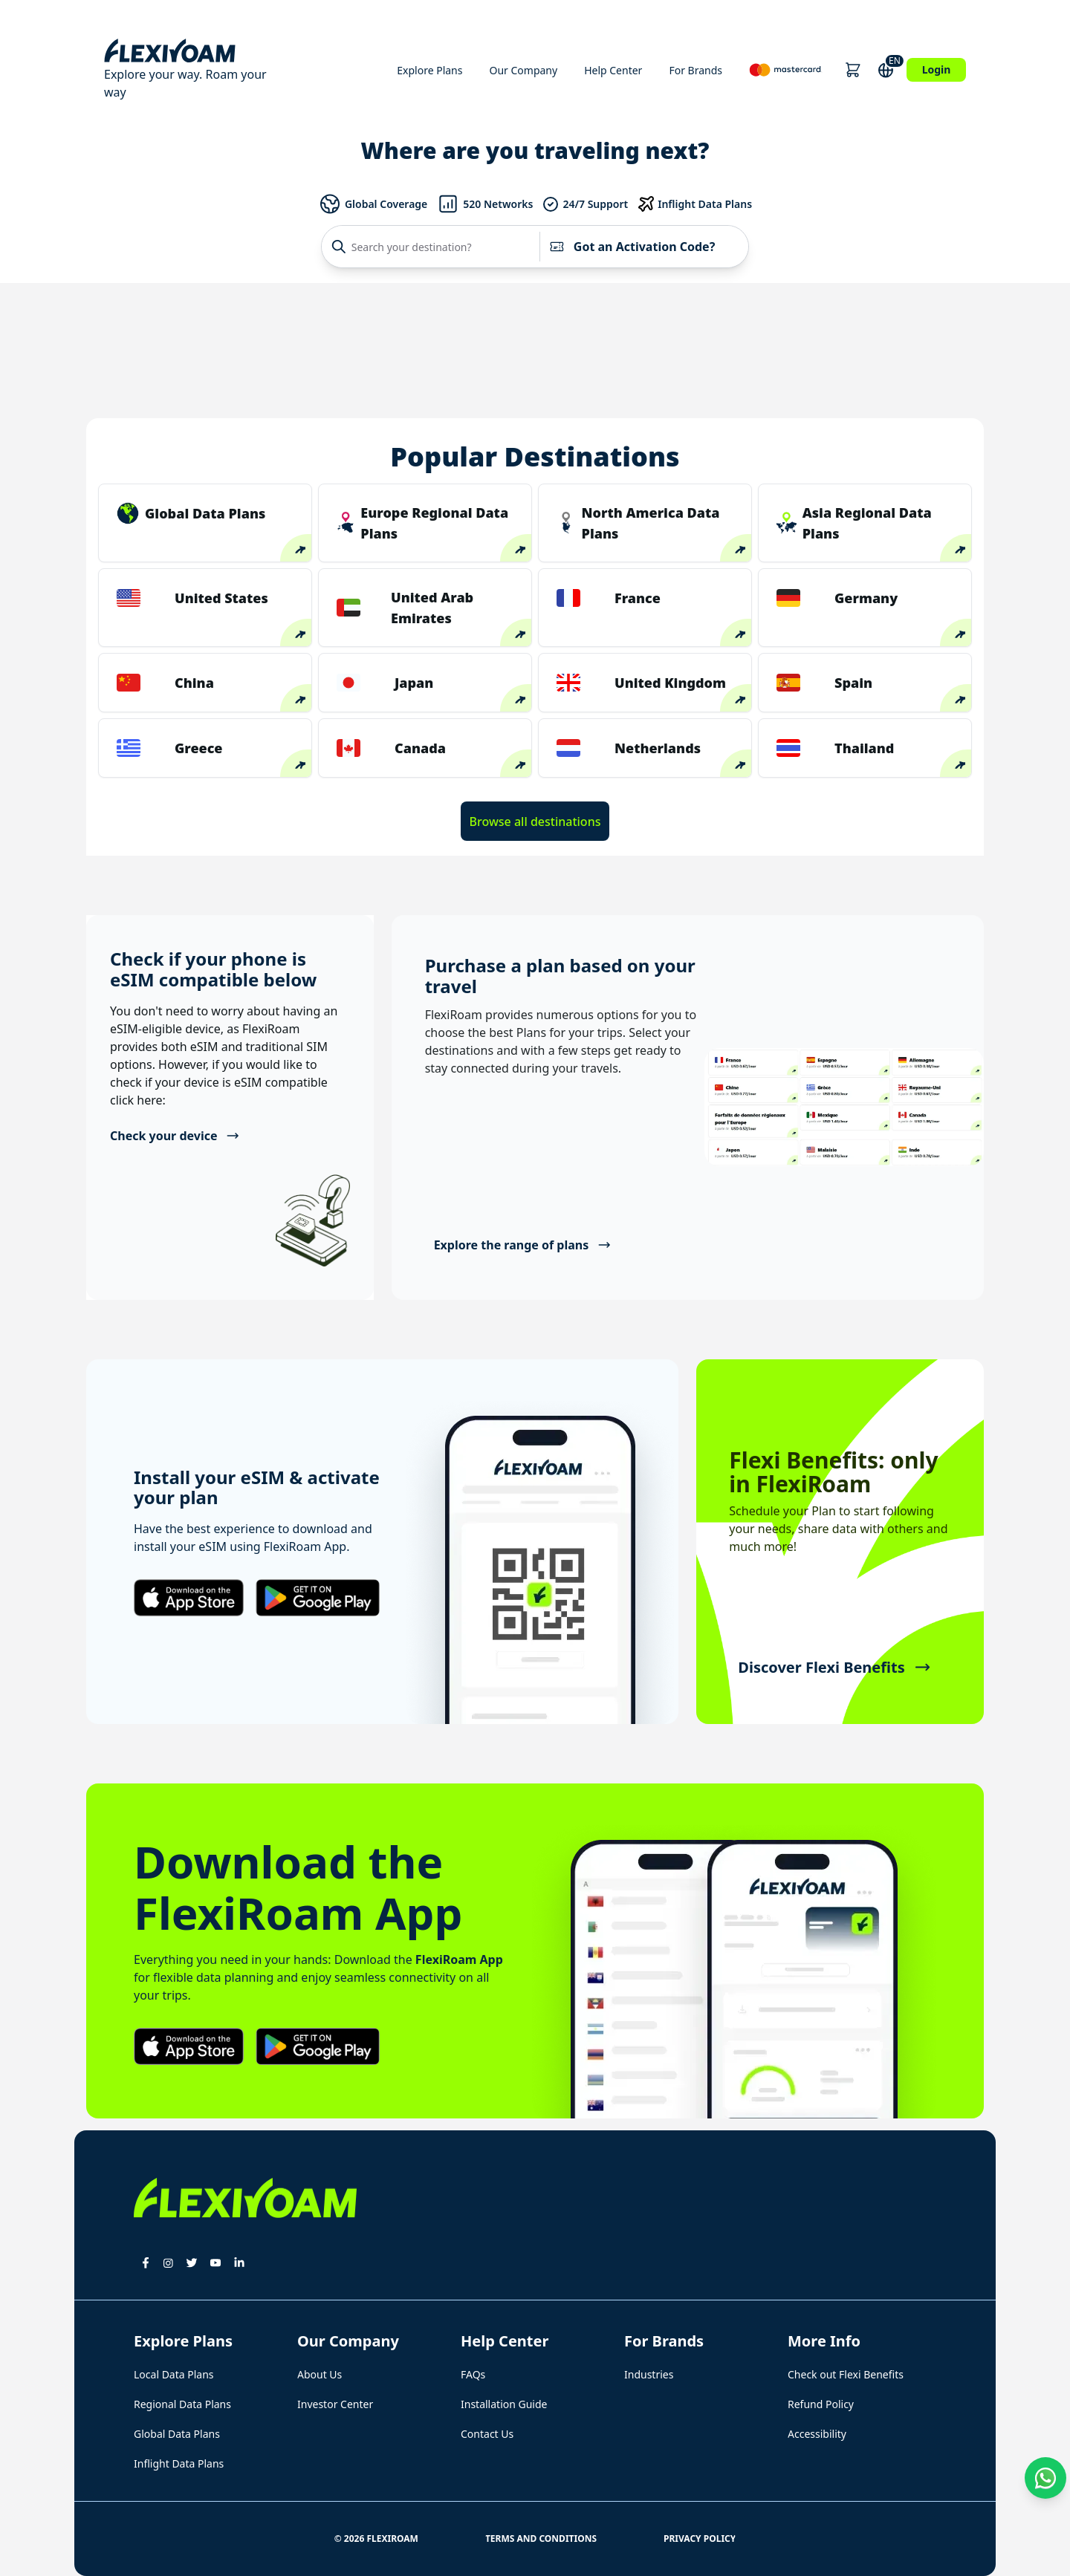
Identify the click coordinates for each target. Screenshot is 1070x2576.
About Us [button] (319, 2374)
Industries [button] (648, 2374)
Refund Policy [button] (821, 2404)
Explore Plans (429, 70)
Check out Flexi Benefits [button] (846, 2374)
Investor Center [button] (335, 2404)
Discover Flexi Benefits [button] (834, 1667)
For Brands (695, 70)
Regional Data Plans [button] (182, 2404)
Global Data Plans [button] (177, 2434)
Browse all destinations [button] (535, 821)
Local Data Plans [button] (174, 2374)
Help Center (613, 70)
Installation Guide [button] (504, 2404)
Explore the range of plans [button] (523, 1245)
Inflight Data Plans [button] (179, 2463)
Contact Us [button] (487, 2434)
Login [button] (936, 69)
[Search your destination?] (434, 246)
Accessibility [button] (817, 2434)
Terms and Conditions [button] (541, 2538)
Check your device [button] (175, 1136)
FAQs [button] (473, 2374)
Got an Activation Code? (632, 246)
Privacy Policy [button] (700, 2538)
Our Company (523, 70)
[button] (852, 70)
